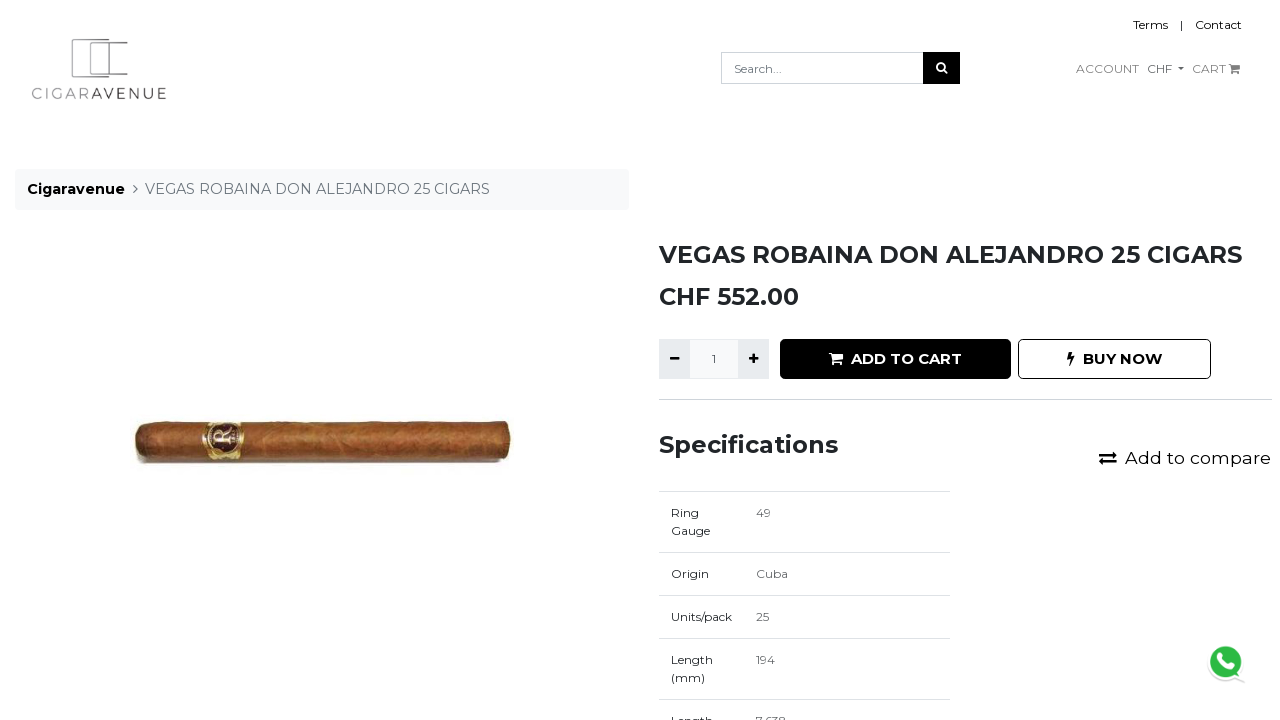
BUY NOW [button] (1114, 358)
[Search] (941, 68)
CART (1216, 68)
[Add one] (753, 359)
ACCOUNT (1107, 68)
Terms (1150, 24)
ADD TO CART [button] (895, 358)
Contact (1218, 24)
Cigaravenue (76, 189)
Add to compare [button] (1185, 457)
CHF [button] (1161, 68)
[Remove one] (674, 359)
